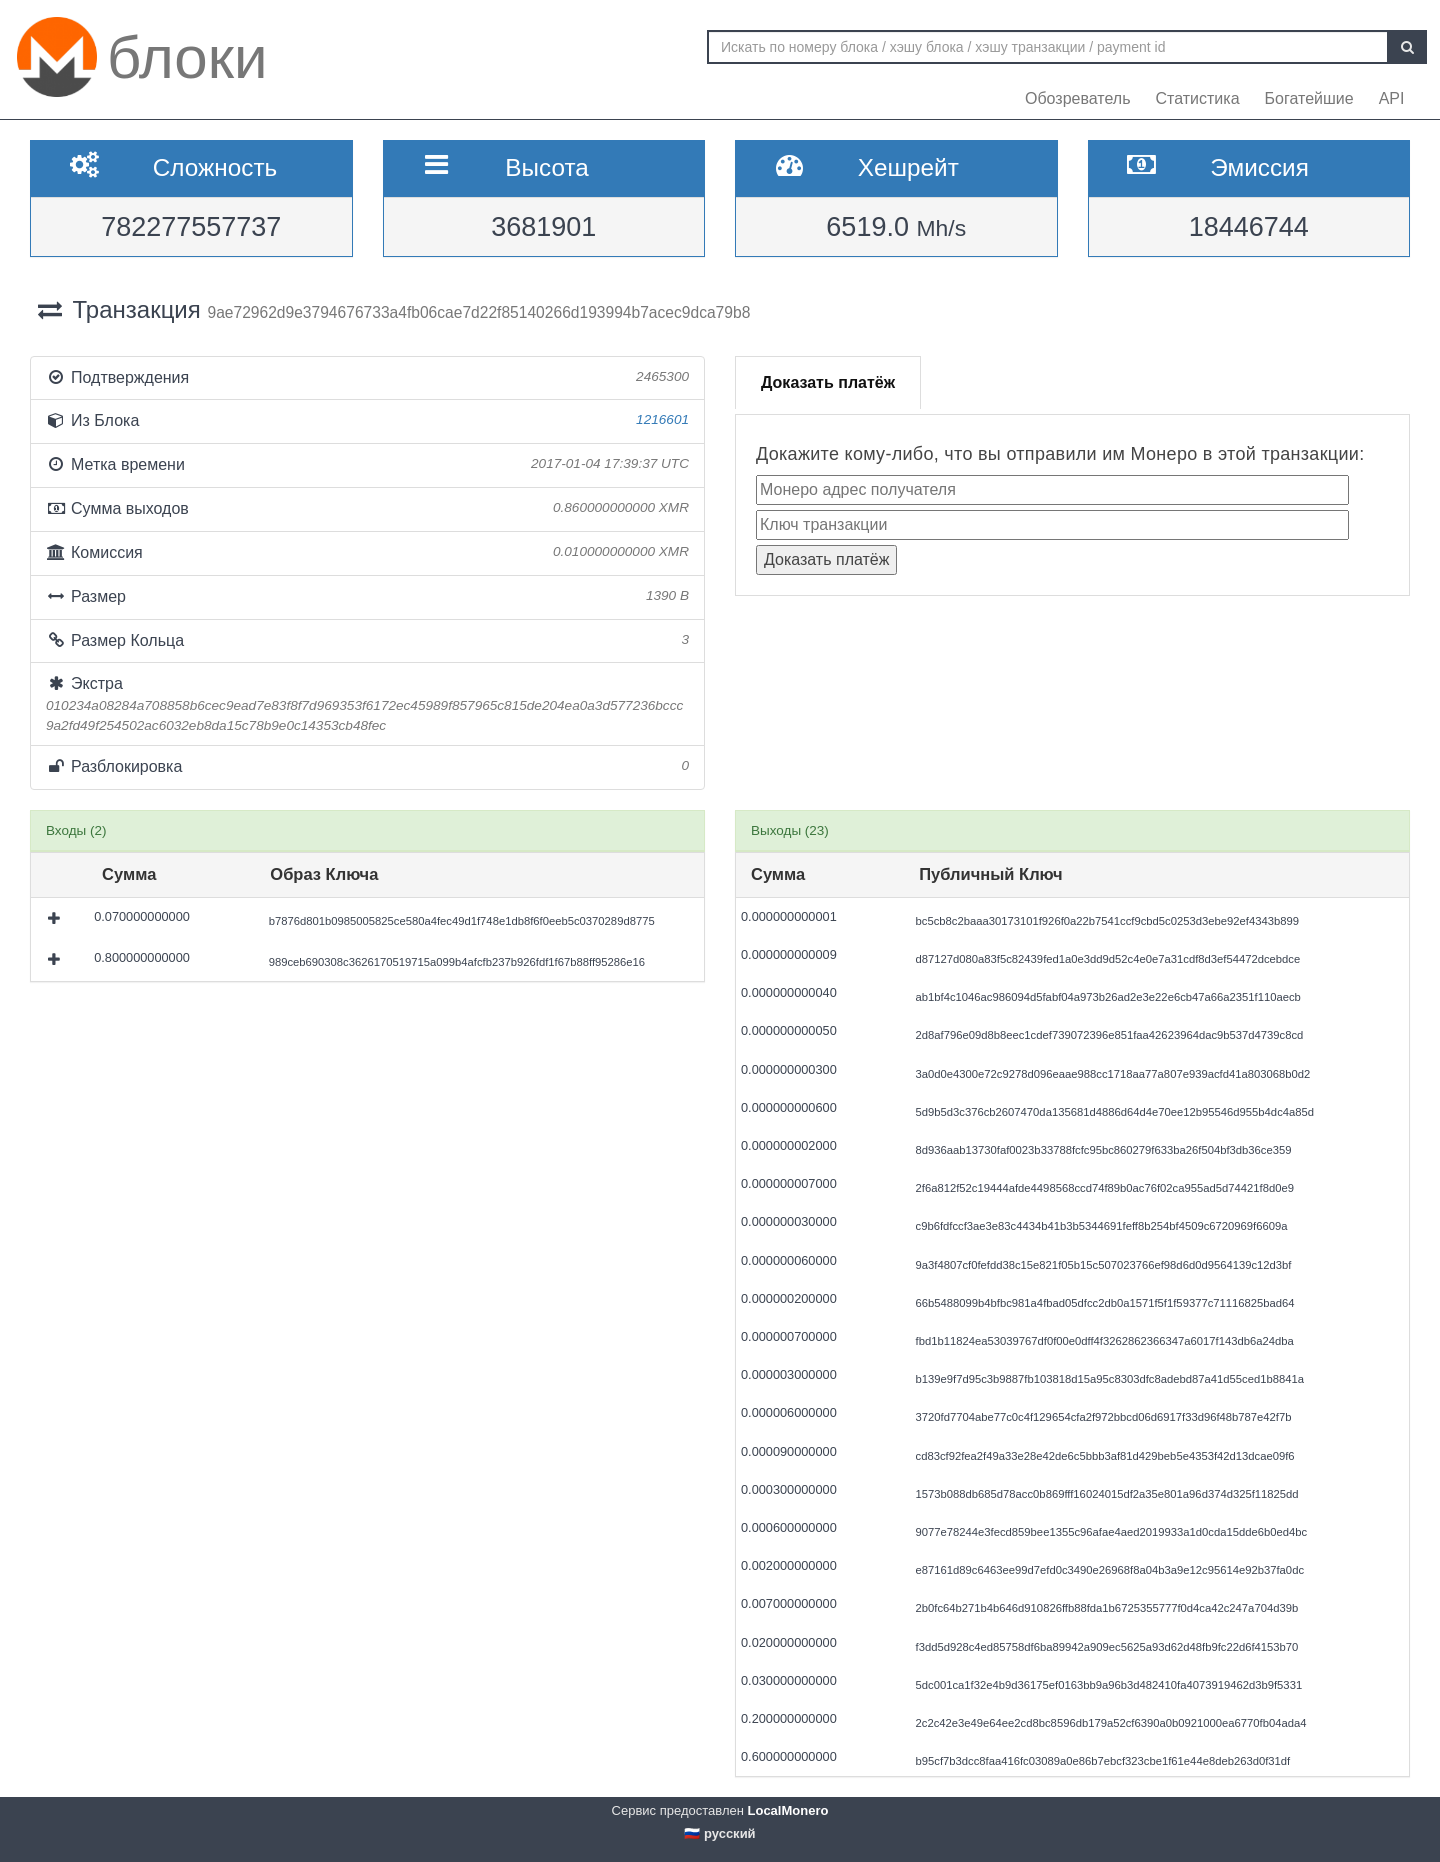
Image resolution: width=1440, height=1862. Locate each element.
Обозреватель (1078, 98)
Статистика (1198, 98)
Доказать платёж (828, 382)
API (1392, 98)
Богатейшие (1309, 98)
